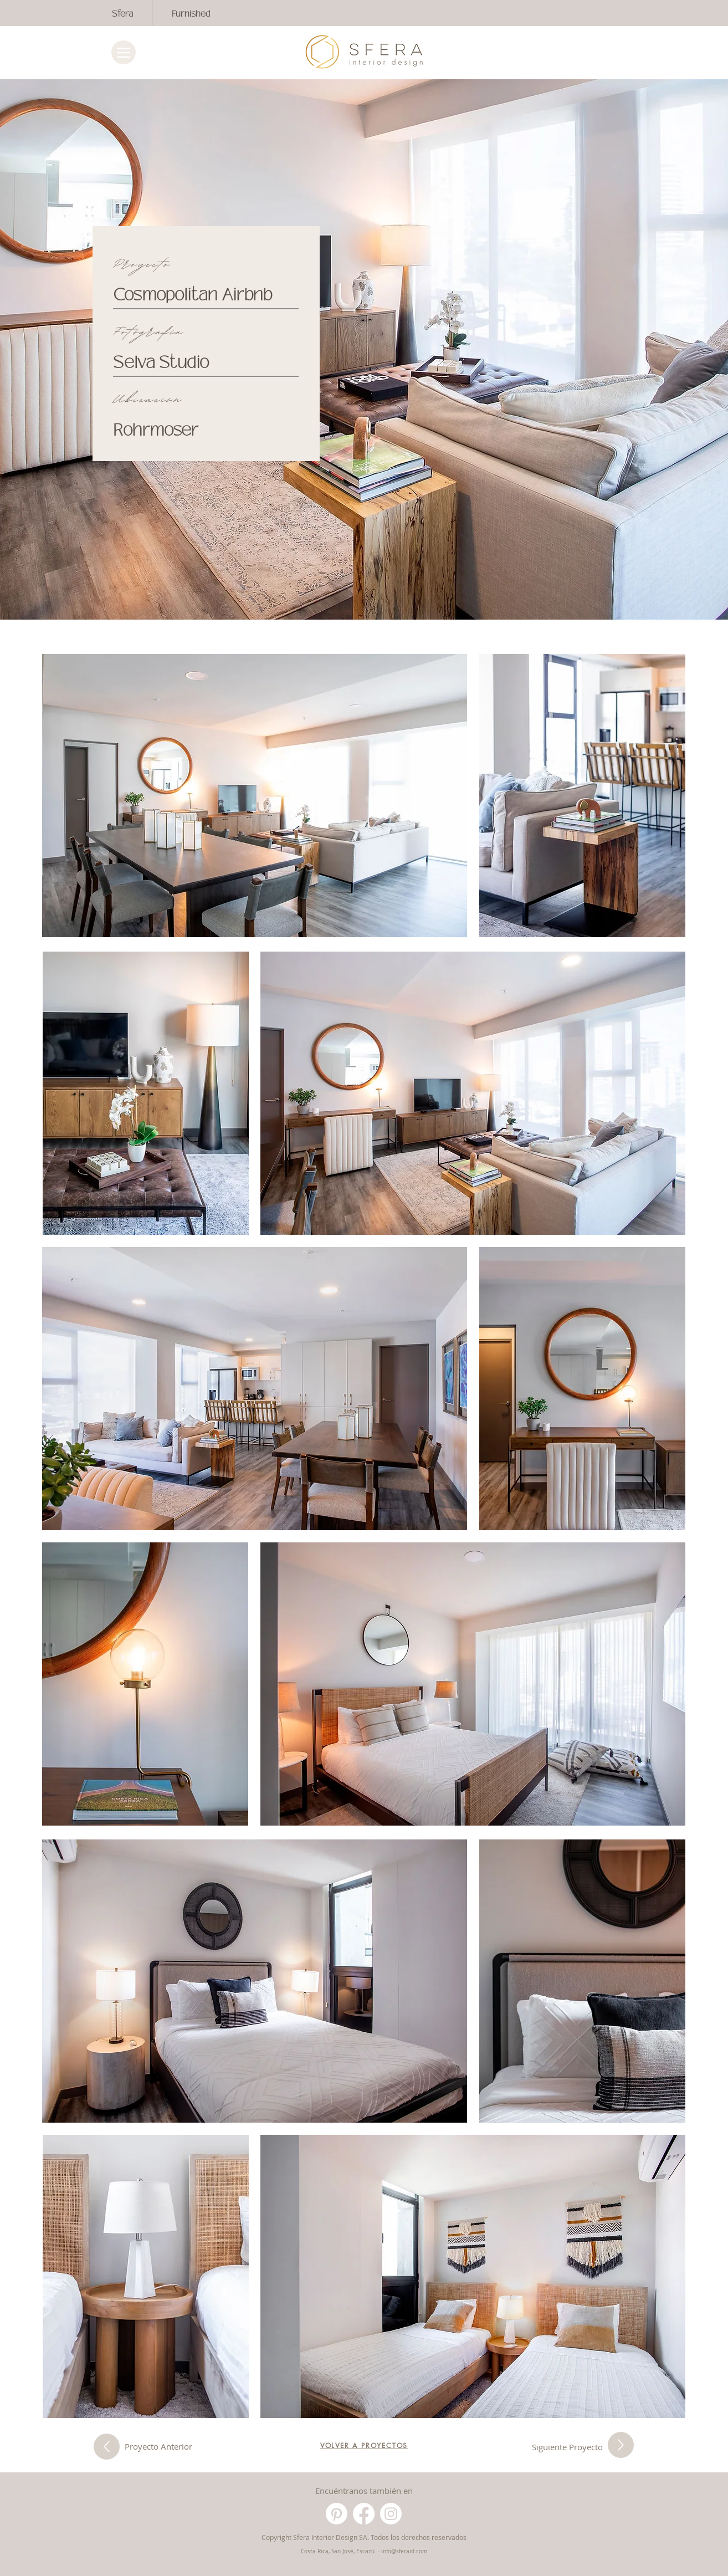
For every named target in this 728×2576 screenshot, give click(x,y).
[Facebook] (364, 2513)
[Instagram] (391, 2513)
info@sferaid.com (404, 2551)
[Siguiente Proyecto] (107, 2447)
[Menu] (123, 52)
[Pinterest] (336, 2513)
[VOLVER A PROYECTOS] (364, 2445)
